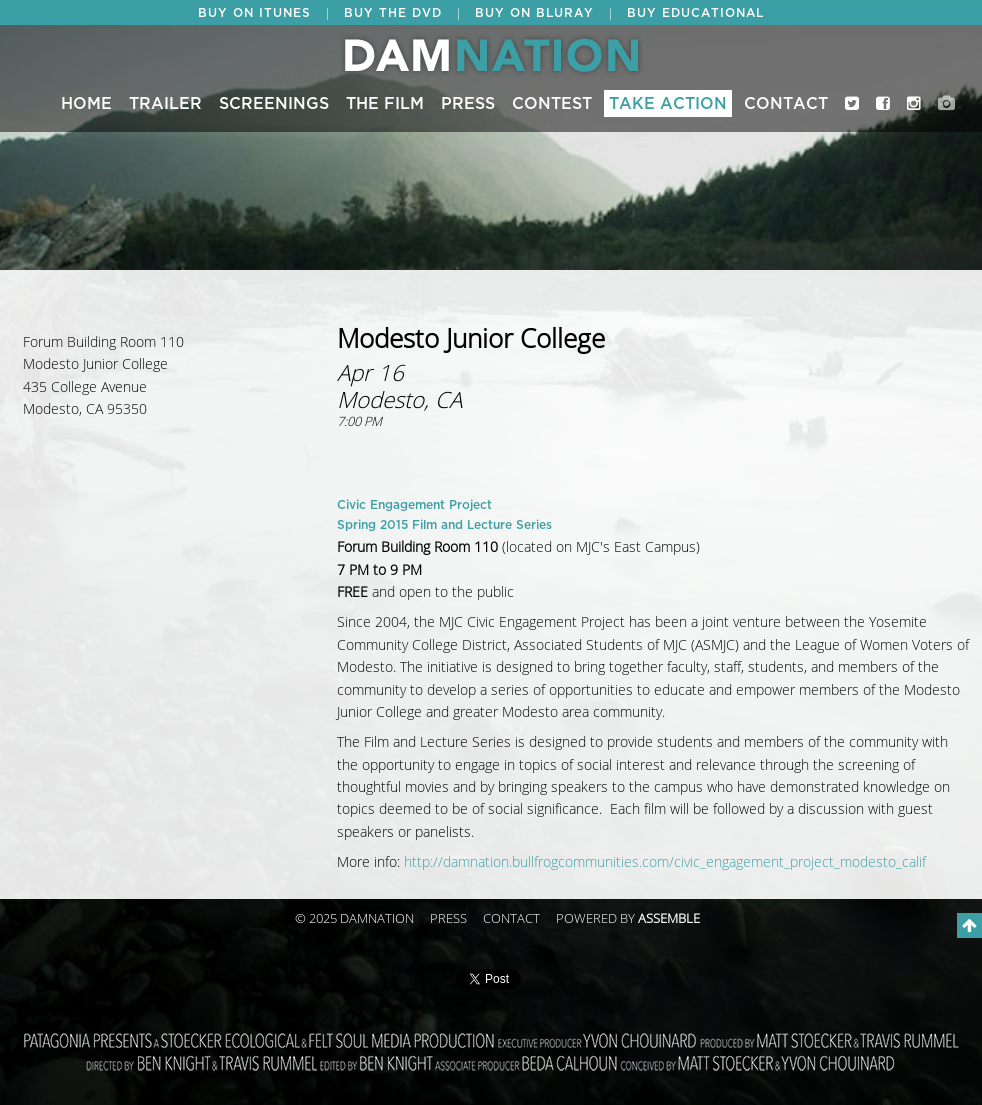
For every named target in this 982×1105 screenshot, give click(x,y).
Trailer (165, 104)
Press (468, 104)
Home (86, 104)
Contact (786, 104)
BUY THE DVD (393, 13)
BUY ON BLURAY (534, 13)
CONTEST (552, 104)
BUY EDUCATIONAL (695, 13)
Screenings (274, 104)
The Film (385, 104)
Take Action (668, 104)
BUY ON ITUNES (254, 13)
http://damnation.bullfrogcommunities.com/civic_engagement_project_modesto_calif (665, 862)
